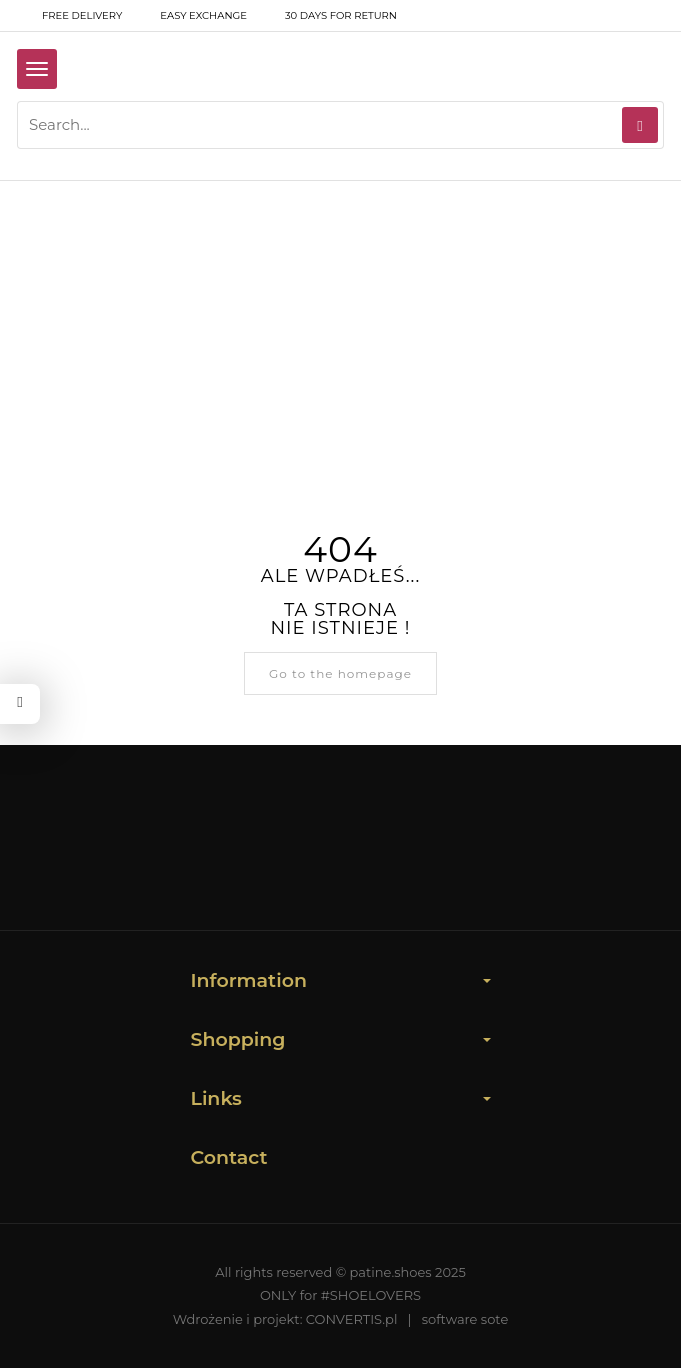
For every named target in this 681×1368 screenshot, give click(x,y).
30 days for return (328, 16)
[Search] (640, 125)
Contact (229, 1157)
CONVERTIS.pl (352, 1319)
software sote (465, 1319)
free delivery (69, 16)
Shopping (341, 1039)
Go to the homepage (340, 673)
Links (341, 1098)
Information (341, 980)
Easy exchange (190, 16)
